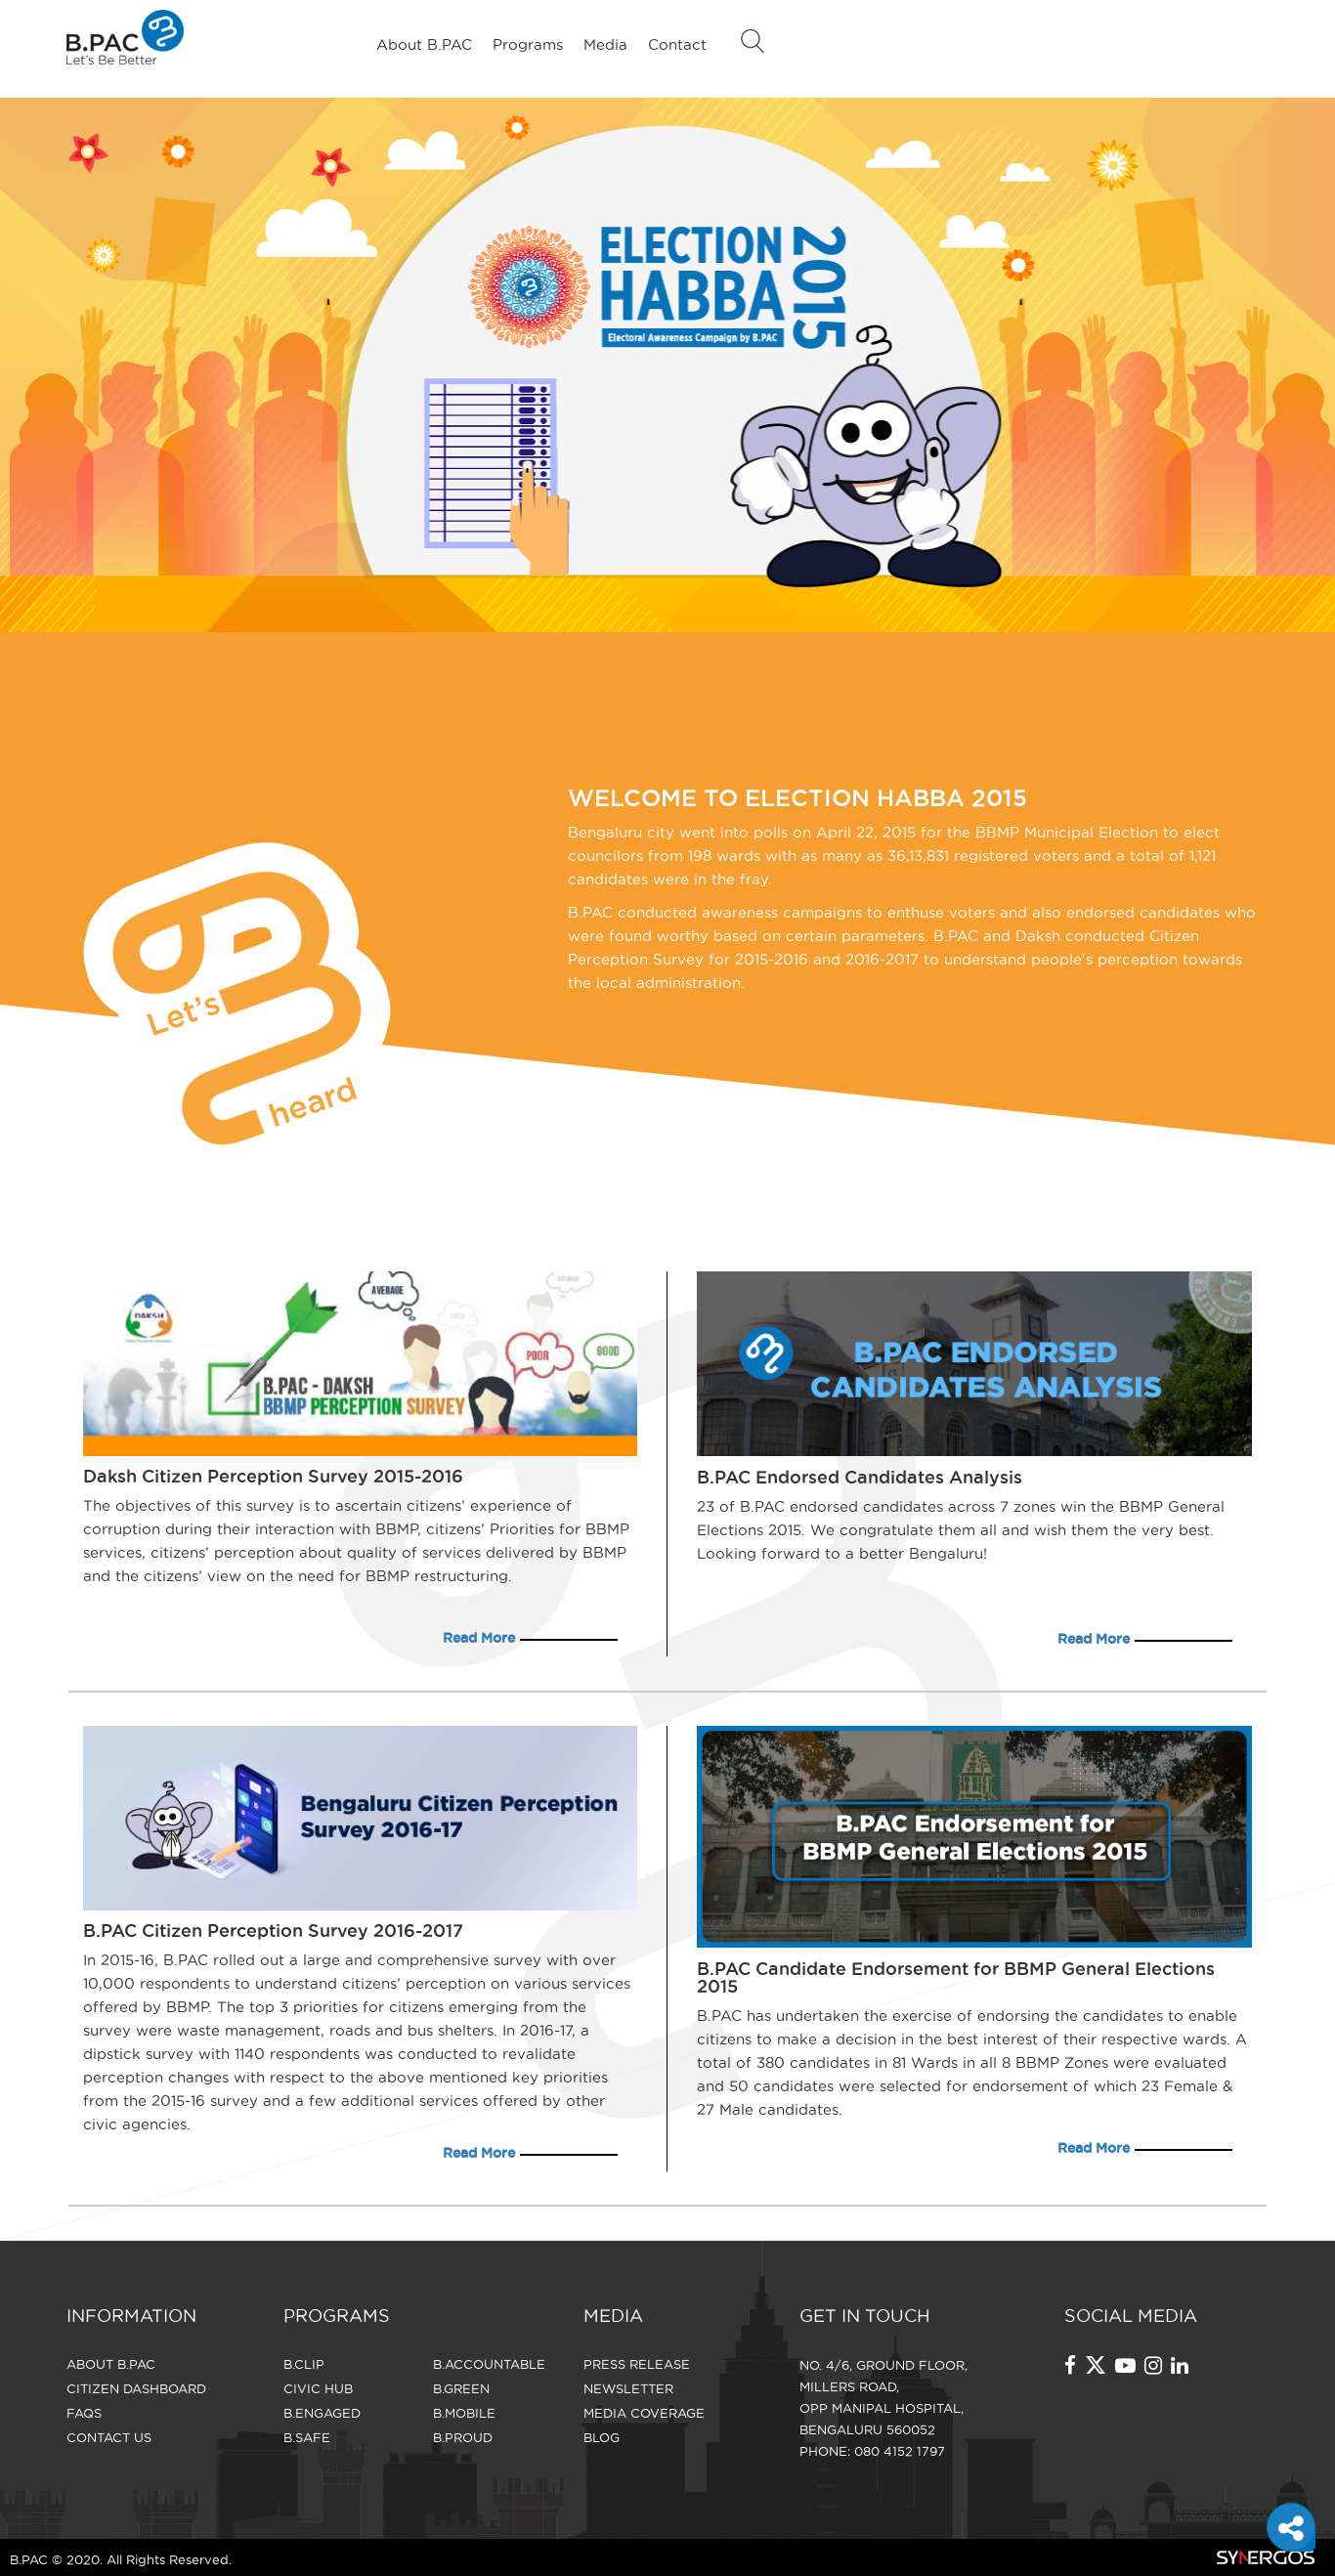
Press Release (636, 2364)
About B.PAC (424, 44)
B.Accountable (489, 2364)
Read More (479, 1638)
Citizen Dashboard (136, 2388)
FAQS (84, 2413)
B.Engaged (322, 2413)
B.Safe (306, 2437)
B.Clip (303, 2364)
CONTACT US (108, 2437)
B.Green (461, 2388)
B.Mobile (464, 2413)
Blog (601, 2437)
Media (605, 44)
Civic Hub (318, 2388)
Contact (677, 44)
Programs (528, 44)
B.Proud (463, 2437)
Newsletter (628, 2388)
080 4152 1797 (899, 2451)
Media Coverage (644, 2413)
